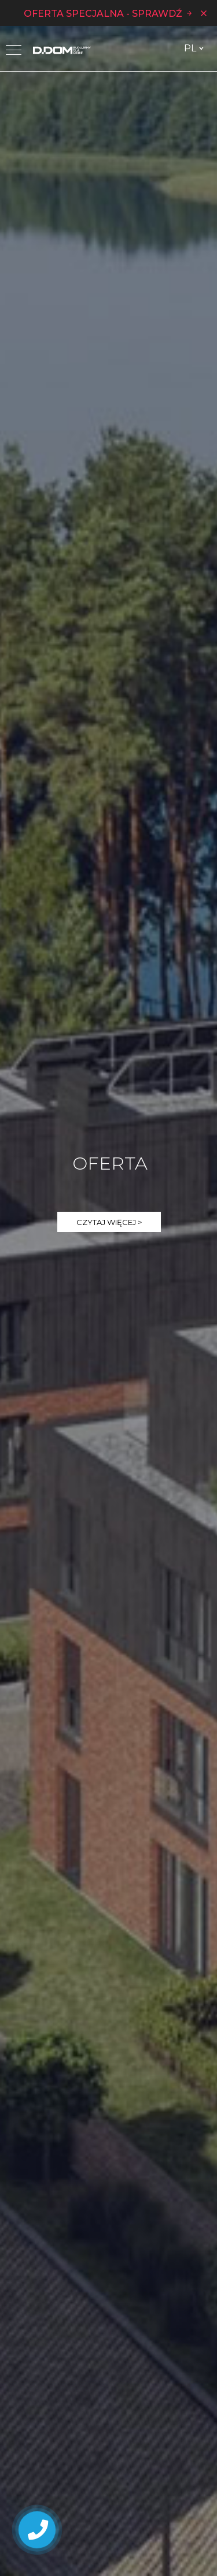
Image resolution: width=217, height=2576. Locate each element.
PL (190, 48)
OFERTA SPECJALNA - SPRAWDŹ (109, 13)
